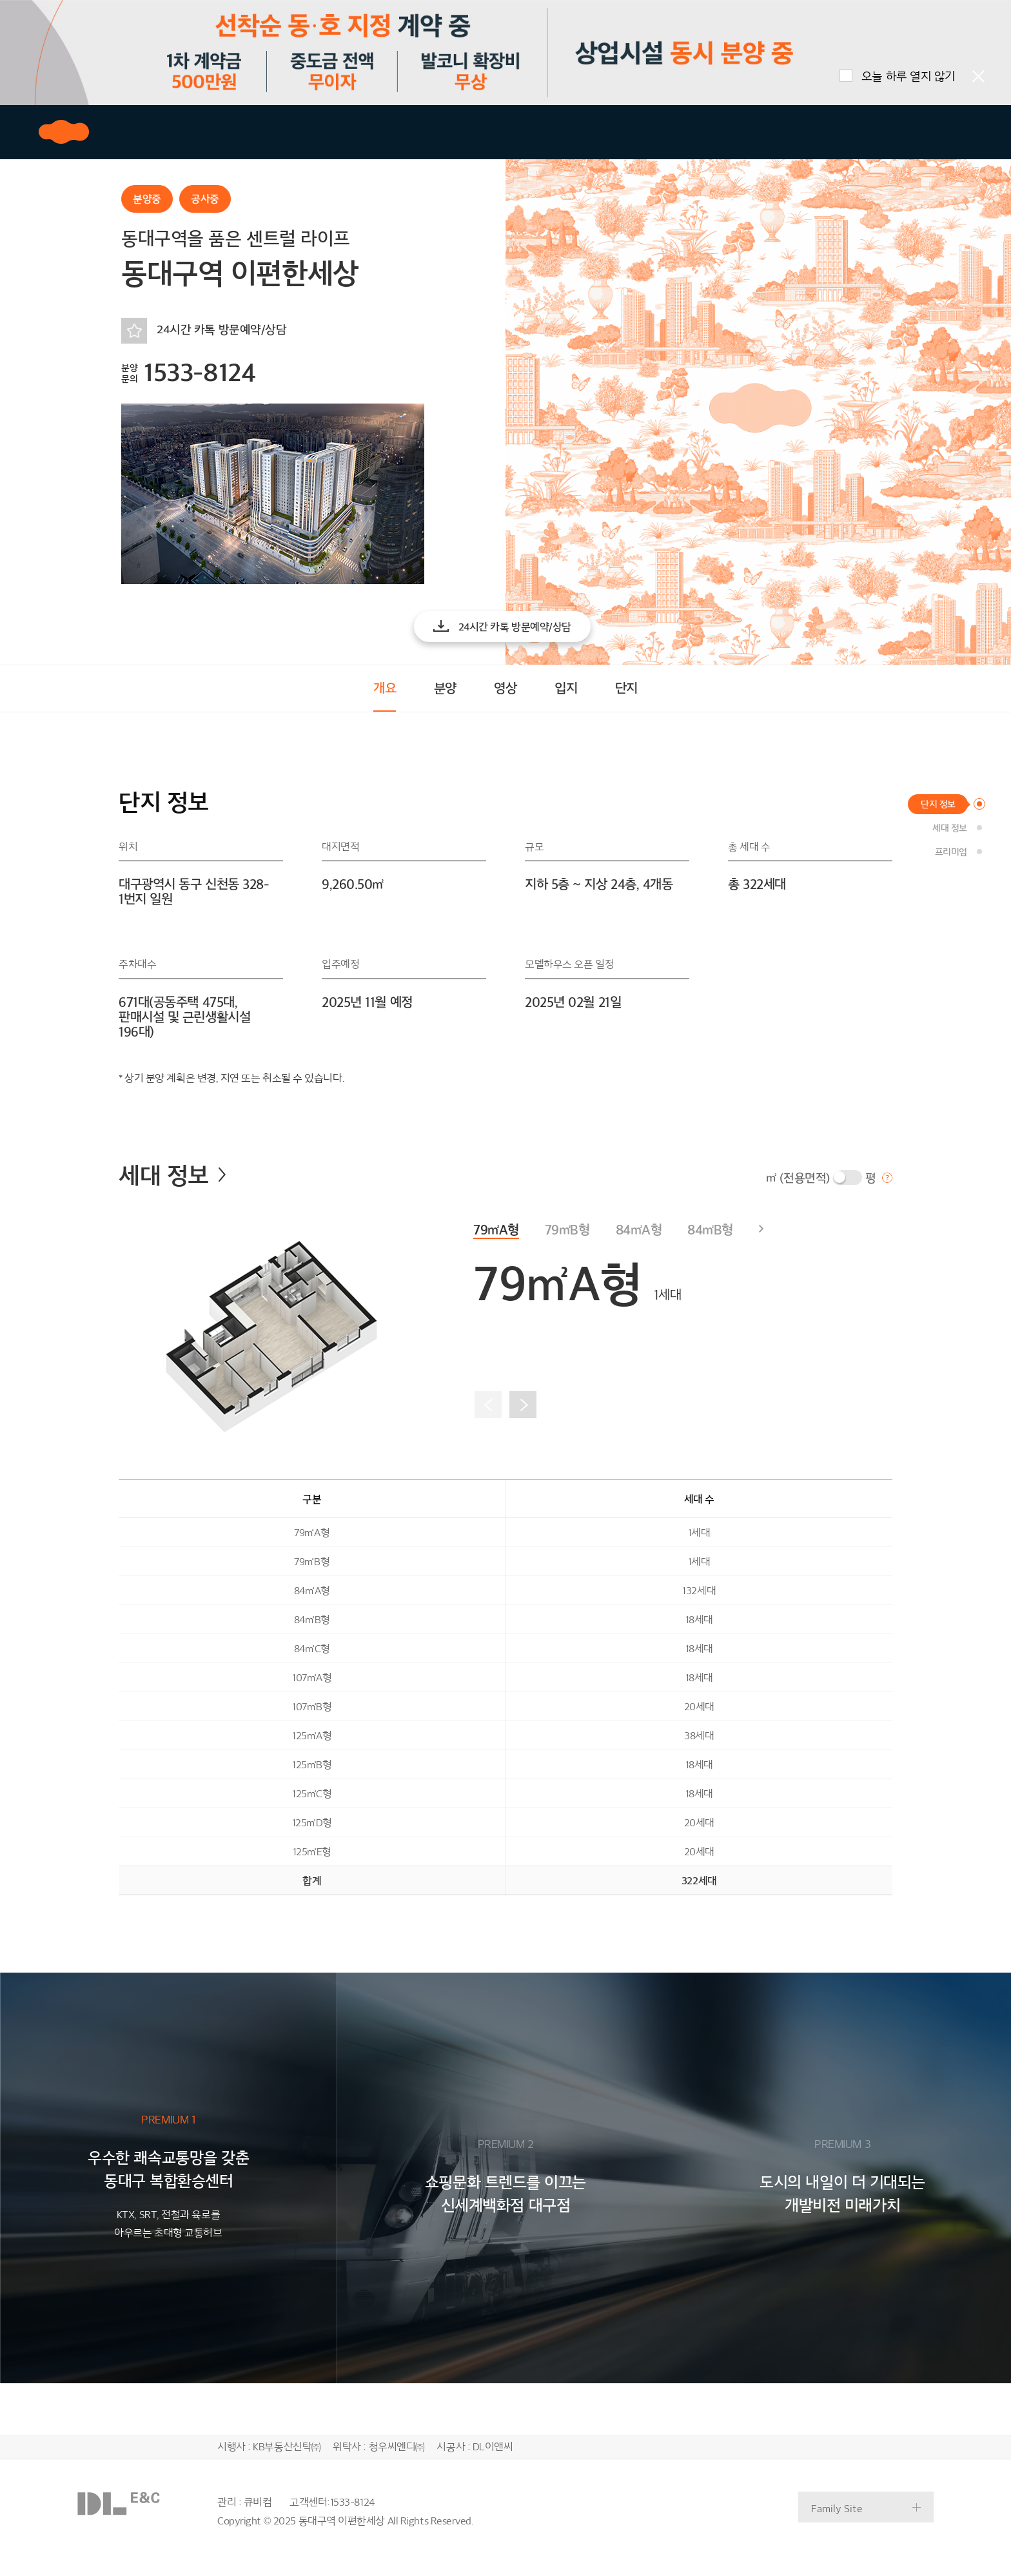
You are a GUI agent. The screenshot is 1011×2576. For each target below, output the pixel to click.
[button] (502, 627)
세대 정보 (172, 1175)
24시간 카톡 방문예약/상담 (221, 330)
